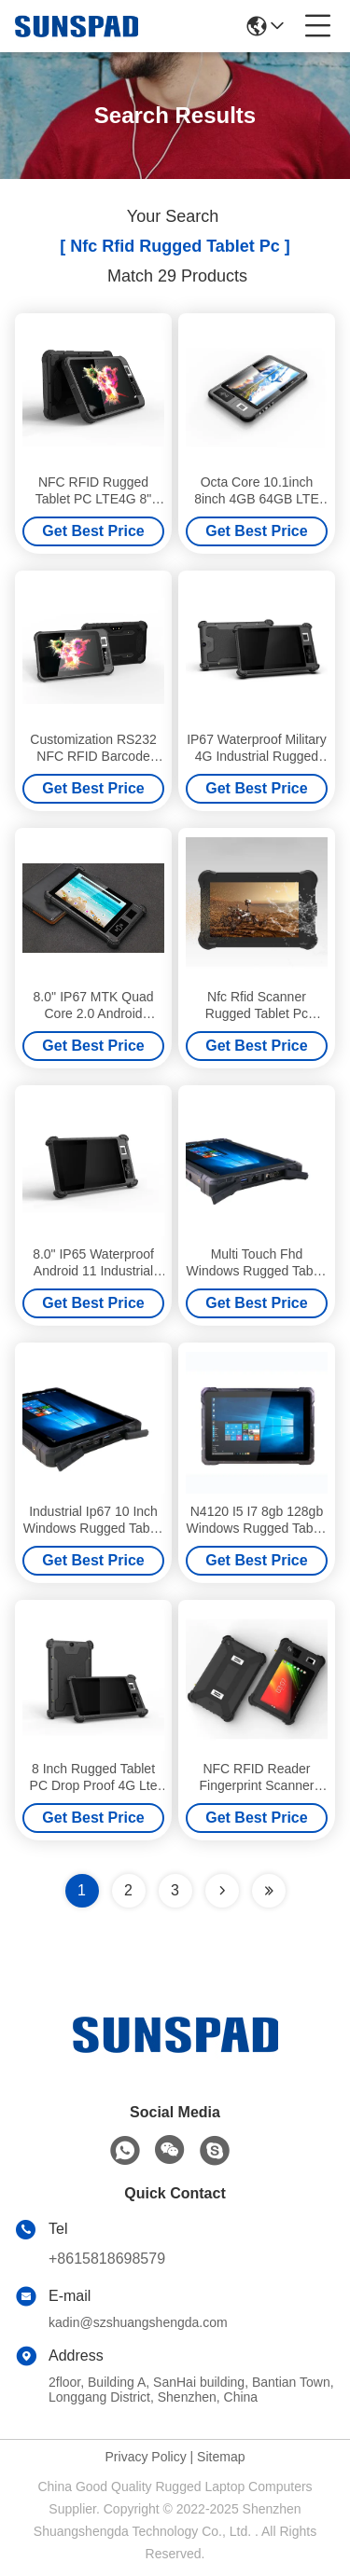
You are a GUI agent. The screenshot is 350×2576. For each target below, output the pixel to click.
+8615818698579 (107, 2258)
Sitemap (221, 2456)
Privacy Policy (146, 2456)
